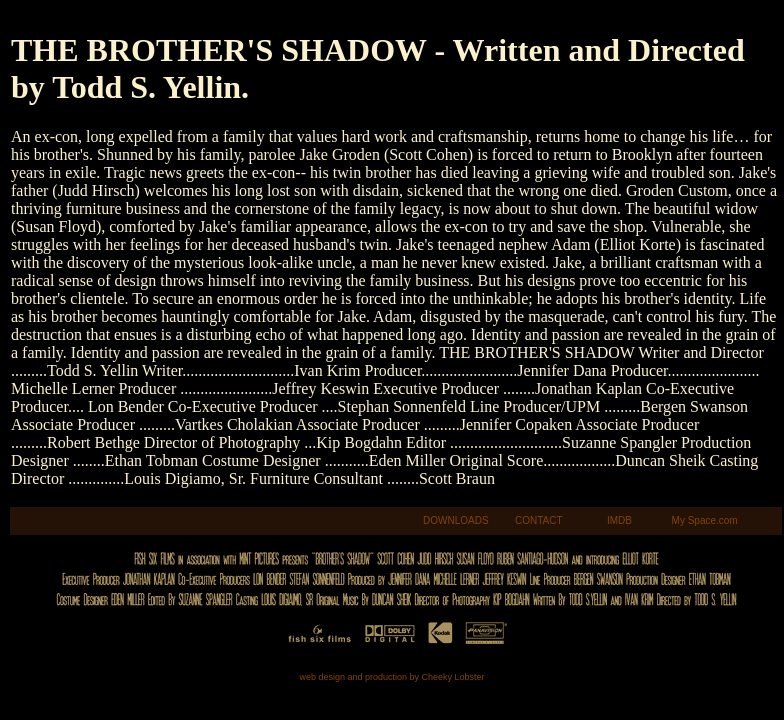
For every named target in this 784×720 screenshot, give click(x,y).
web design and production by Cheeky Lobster (391, 677)
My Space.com (705, 520)
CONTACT (539, 520)
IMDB (619, 520)
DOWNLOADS (456, 520)
